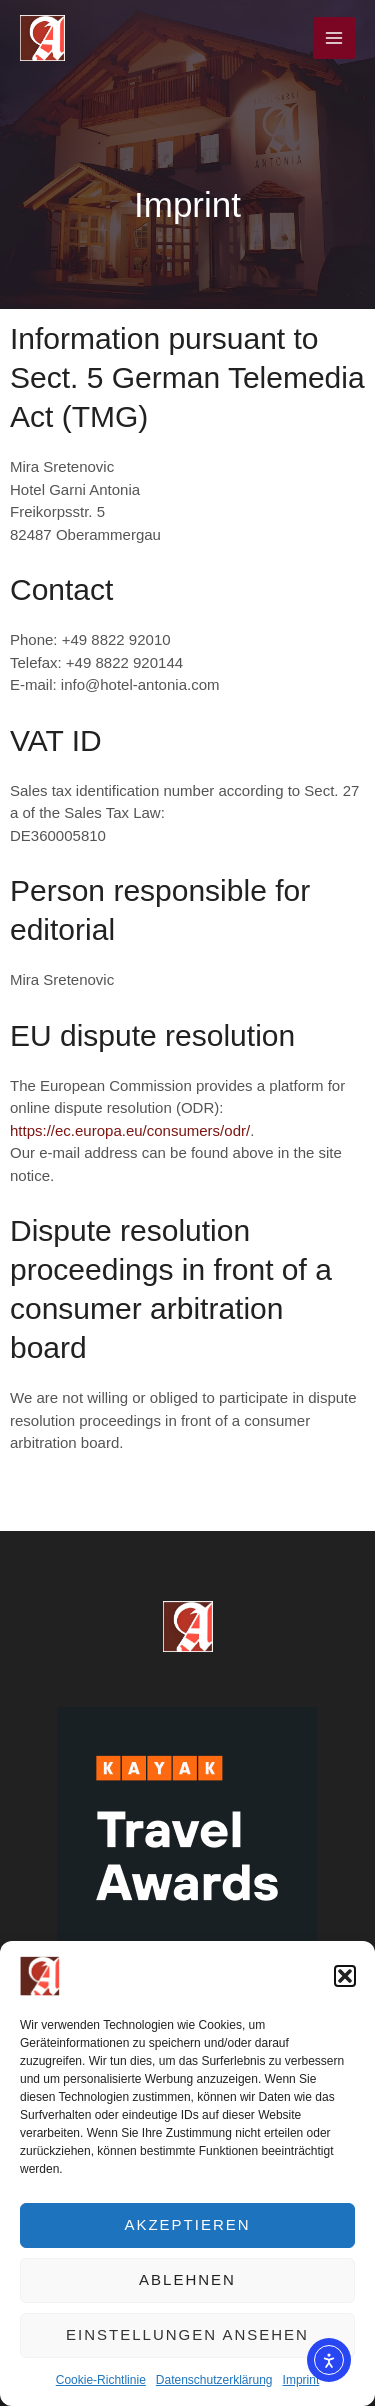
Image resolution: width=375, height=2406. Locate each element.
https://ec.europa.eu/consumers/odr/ (130, 1130)
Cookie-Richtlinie (101, 2380)
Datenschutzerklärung (214, 2380)
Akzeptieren (187, 2224)
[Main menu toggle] (334, 38)
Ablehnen (187, 2279)
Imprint (301, 2380)
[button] (345, 1976)
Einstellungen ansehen (187, 2334)
